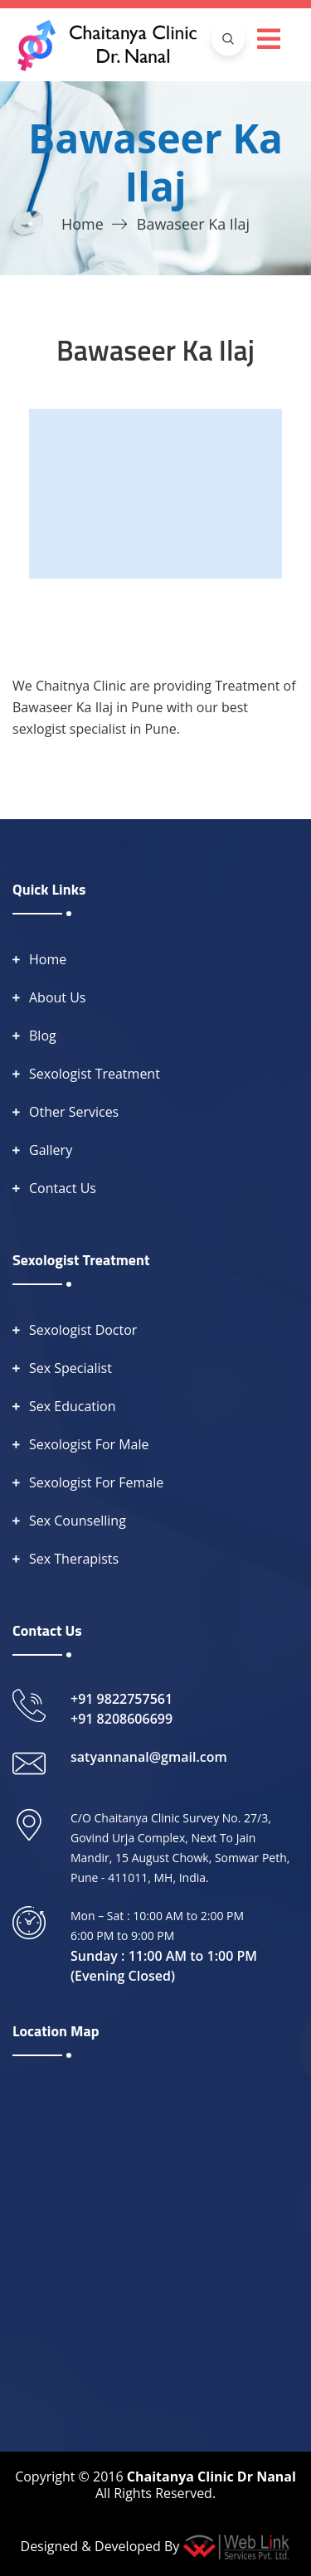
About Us (57, 997)
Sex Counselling (77, 1520)
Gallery (50, 1150)
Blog (42, 1035)
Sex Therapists (74, 1559)
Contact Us (62, 1188)
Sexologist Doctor (83, 1330)
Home (82, 224)
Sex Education (72, 1406)
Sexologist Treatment (94, 1074)
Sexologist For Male (89, 1444)
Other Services (74, 1112)
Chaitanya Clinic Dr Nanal (211, 2476)
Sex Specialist (70, 1368)
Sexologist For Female (96, 1482)
